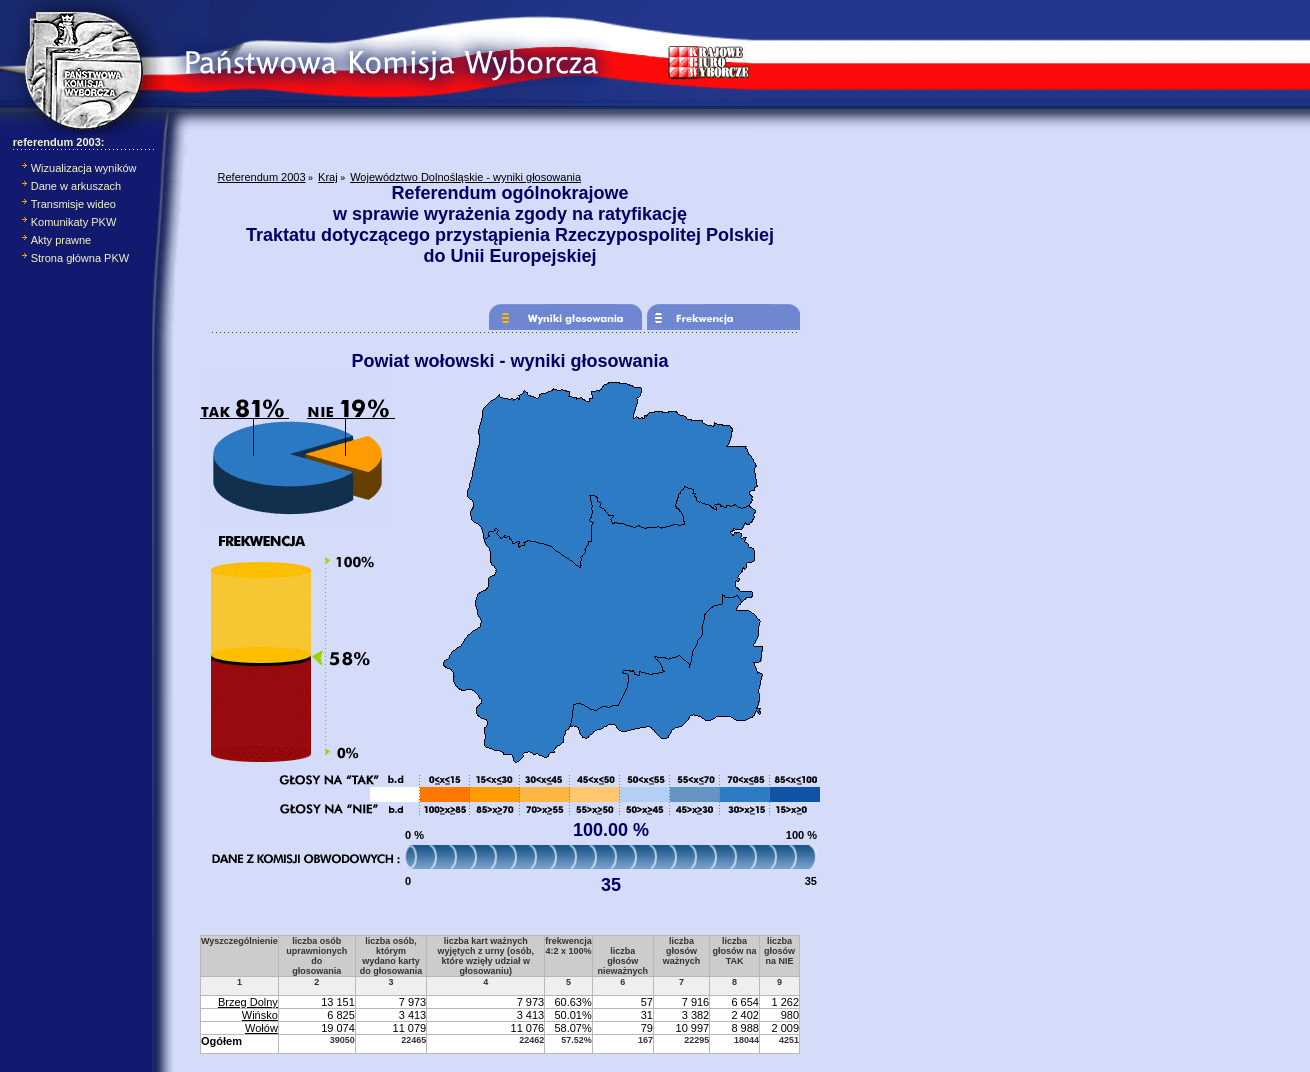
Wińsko (260, 1015)
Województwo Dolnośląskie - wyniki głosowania (465, 177)
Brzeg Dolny (248, 1002)
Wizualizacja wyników (84, 168)
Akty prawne (61, 240)
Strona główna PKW (80, 258)
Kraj (328, 177)
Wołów (261, 1028)
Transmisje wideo (73, 204)
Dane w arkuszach (76, 186)
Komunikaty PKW (74, 222)
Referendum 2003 (262, 177)
